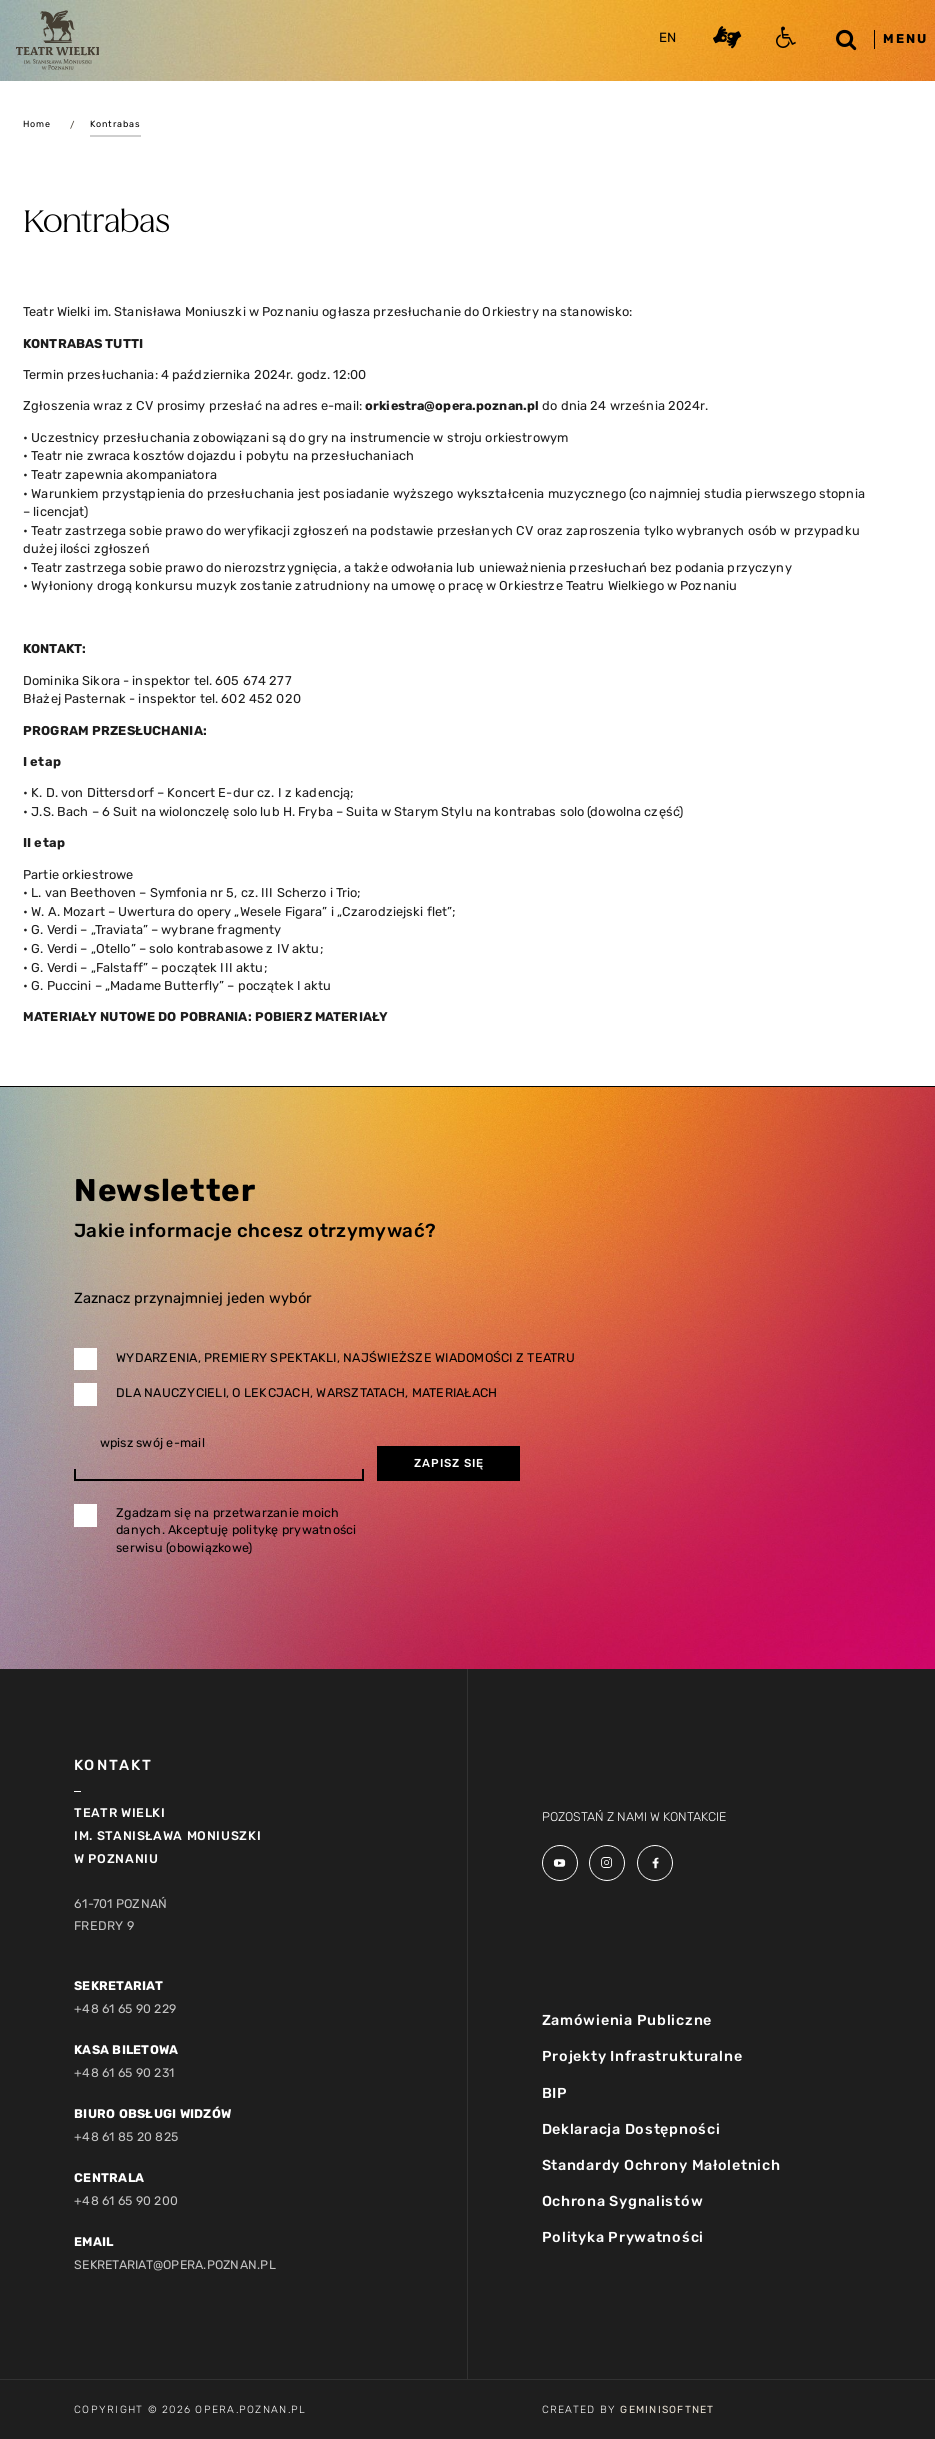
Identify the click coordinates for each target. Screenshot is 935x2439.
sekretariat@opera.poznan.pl (177, 2263)
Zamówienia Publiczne (627, 2020)
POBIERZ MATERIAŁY (322, 1016)
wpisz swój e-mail (152, 1443)
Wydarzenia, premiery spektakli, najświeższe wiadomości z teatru (345, 1357)
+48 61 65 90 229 (126, 2008)
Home (37, 124)
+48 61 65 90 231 (125, 2072)
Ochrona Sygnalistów (623, 2203)
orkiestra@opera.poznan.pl (454, 405)
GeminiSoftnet (667, 2409)
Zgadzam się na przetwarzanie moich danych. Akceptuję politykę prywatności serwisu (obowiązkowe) (236, 1530)
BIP (555, 2093)
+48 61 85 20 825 (126, 2136)
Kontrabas (117, 124)
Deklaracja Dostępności (631, 2130)
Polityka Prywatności (623, 2239)
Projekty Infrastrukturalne (642, 2057)
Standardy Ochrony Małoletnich (662, 2166)
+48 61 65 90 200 (127, 2199)
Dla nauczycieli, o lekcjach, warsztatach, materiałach (306, 1392)
